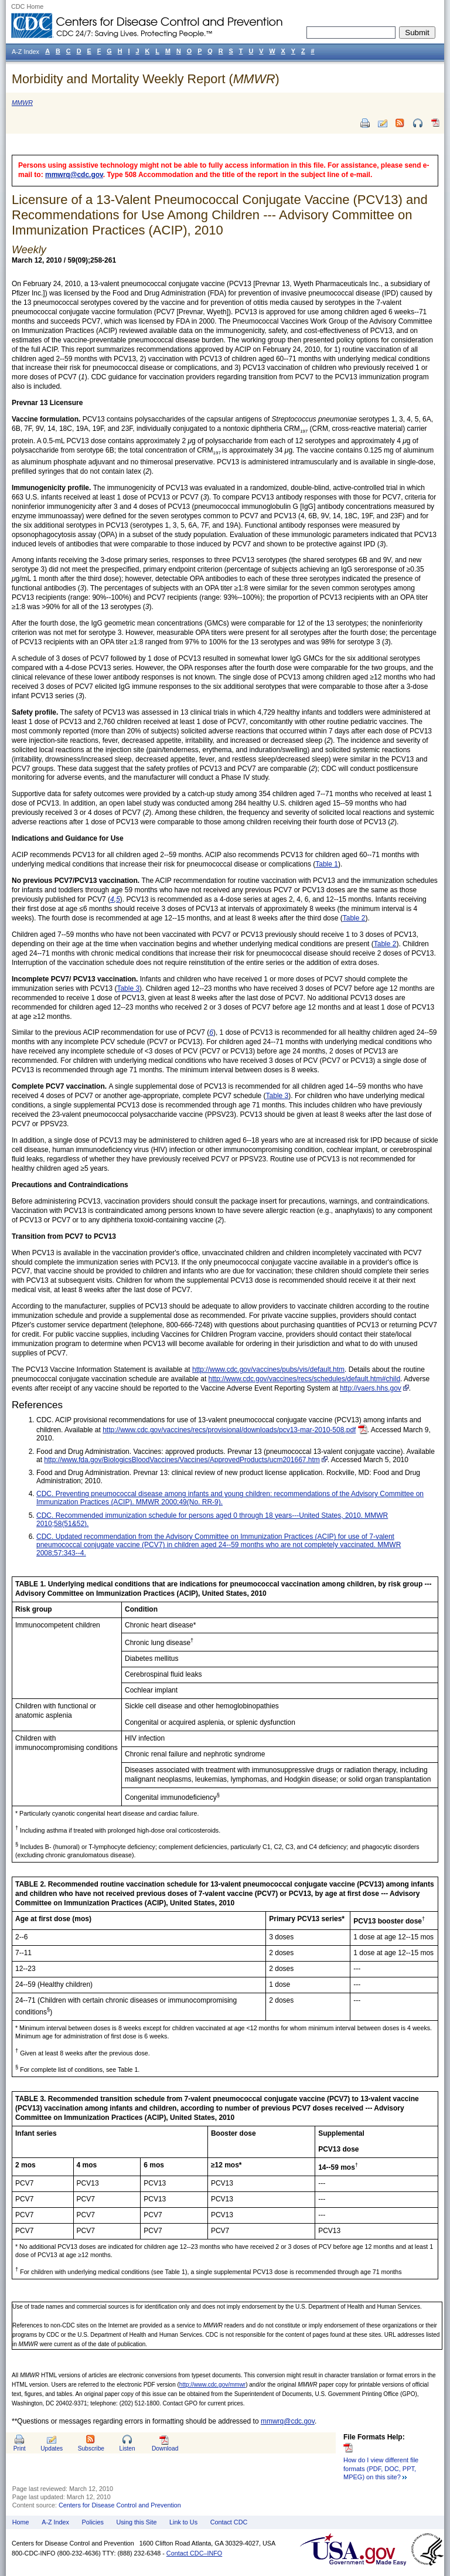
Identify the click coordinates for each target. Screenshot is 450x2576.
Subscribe (91, 2448)
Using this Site (136, 2522)
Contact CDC (229, 2522)
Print (19, 2448)
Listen (127, 2448)
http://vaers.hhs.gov (370, 1388)
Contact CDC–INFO (194, 2553)
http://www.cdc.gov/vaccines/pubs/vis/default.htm (268, 1369)
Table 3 (128, 988)
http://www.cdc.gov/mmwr (212, 2384)
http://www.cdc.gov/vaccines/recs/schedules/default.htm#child (305, 1379)
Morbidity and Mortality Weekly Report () (145, 79)
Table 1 (326, 864)
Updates (51, 2448)
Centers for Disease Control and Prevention (120, 2505)
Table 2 (354, 918)
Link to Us (183, 2522)
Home (20, 2522)
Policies (93, 2522)
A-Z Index (55, 2522)
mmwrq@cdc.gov (74, 175)
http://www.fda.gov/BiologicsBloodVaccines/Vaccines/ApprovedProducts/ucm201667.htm (181, 1460)
